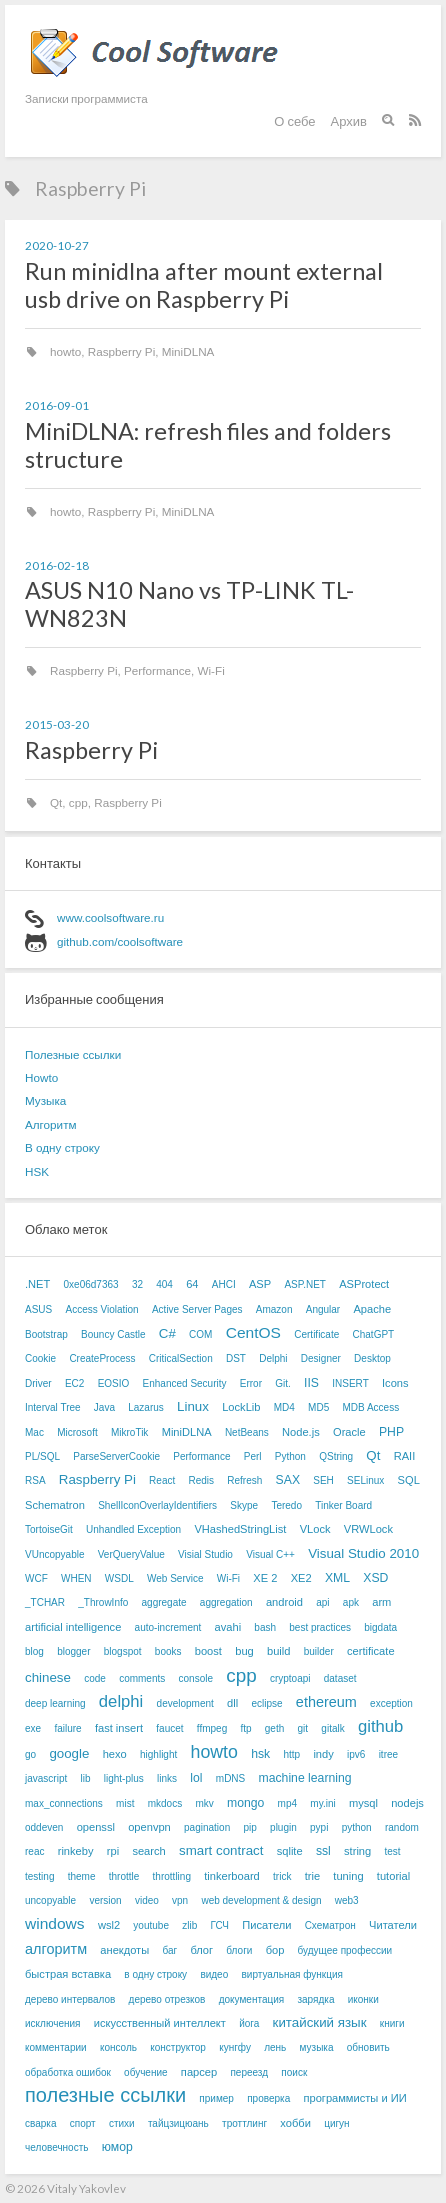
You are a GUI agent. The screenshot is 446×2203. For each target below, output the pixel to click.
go (30, 1754)
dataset (340, 1678)
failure (67, 1728)
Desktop (372, 1358)
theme (82, 1876)
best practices (320, 1627)
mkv (204, 1803)
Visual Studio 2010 (363, 1553)
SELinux (365, 1480)
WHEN (76, 1578)
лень (275, 2047)
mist (125, 1803)
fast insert (119, 1728)
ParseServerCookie (116, 1456)
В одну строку (62, 1147)
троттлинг (244, 2123)
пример (216, 2098)
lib (86, 1778)
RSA (35, 1480)
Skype (244, 1505)
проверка (268, 2098)
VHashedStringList (240, 1529)
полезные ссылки (105, 2095)
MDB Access (370, 1407)
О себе (294, 121)
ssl (323, 1851)
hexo (115, 1754)
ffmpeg (212, 1728)
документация (252, 1999)
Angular (323, 1309)
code (95, 1678)
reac (34, 1851)
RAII (405, 1456)
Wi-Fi (210, 670)
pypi (319, 1827)
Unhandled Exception (133, 1529)
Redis (201, 1480)
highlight (158, 1754)
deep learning (55, 1703)
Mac (34, 1432)
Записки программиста (86, 98)
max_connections (64, 1803)
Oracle (349, 1432)
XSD (375, 1578)
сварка (40, 2123)
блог (201, 1950)
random (402, 1827)
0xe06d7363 (91, 1284)
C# (167, 1333)
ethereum (326, 1702)
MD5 (318, 1407)
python (357, 1827)
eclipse (266, 1703)
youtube (151, 1925)
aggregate (164, 1602)
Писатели (266, 1925)
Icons (395, 1383)
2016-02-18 (57, 565)
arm (381, 1602)
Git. (283, 1383)
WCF (36, 1578)
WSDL (119, 1578)
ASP (260, 1284)
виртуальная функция (291, 1974)
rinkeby (76, 1851)
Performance (157, 670)
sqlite (290, 1851)
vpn (180, 1900)
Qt (56, 802)
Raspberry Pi (122, 351)
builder (319, 1651)
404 (164, 1284)
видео (214, 1974)
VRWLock (368, 1529)
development (185, 1703)
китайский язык (320, 2022)
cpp (78, 802)
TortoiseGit (49, 1529)
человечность (56, 2147)
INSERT (350, 1383)
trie (312, 1876)
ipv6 (356, 1754)
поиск (294, 2072)
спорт (83, 2123)
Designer (321, 1358)
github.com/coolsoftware (120, 941)
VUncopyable (54, 1554)
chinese (48, 1677)
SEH (323, 1480)
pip (249, 1827)
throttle (124, 1876)
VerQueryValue (131, 1554)
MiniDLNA (188, 351)
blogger (73, 1651)
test (392, 1851)
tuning (348, 1876)
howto (65, 351)
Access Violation (101, 1309)
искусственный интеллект (160, 2023)
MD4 (284, 1407)
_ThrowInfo (103, 1602)
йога (249, 2023)
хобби (295, 2123)
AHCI (224, 1284)
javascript (46, 1778)
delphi (121, 1701)
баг (169, 1950)
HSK (37, 1171)
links (167, 1778)
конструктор (178, 2047)
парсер (199, 2072)
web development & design (261, 1900)
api (322, 1602)
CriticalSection (181, 1358)
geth (274, 1728)
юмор (117, 2147)
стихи (122, 2123)
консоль (118, 2047)
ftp (245, 1728)
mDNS (230, 1778)
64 (192, 1284)
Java (104, 1407)
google (69, 1753)
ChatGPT (374, 1334)
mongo (245, 1803)
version (105, 1900)
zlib (189, 1925)
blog (34, 1651)
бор (275, 1950)
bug (244, 1651)
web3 (347, 1900)
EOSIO (114, 1383)
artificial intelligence (73, 1627)
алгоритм (56, 1949)
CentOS (253, 1332)
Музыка (45, 1100)
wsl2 (109, 1925)
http (291, 1754)
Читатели (393, 1925)
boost (208, 1651)
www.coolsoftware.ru (110, 917)
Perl (253, 1456)
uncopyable (50, 1900)
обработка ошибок (68, 2072)
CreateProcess (102, 1358)
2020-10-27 (57, 245)
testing (39, 1876)
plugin (283, 1827)
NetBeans (247, 1432)
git (303, 1728)
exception (391, 1703)
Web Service (175, 1578)
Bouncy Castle (113, 1334)
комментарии (56, 2047)
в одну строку (155, 1974)
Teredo (286, 1505)
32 (137, 1284)
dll (232, 1703)
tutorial (393, 1876)
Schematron (55, 1505)
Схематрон (330, 1925)
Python (290, 1456)
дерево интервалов (70, 1999)
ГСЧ (219, 1925)
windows (55, 1923)
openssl (96, 1827)
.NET (37, 1284)
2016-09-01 (57, 405)
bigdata (380, 1627)
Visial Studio (205, 1554)
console (196, 1678)
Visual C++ (270, 1554)
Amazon (274, 1309)
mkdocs (165, 1803)
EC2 (74, 1383)
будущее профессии (345, 1950)
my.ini (322, 1803)
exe (33, 1728)
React (162, 1480)
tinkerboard (232, 1876)
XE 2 (265, 1578)
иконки (363, 1999)
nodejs (407, 1803)
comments (142, 1678)
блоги (239, 1950)
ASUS (38, 1309)
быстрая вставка (68, 1974)
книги (392, 2023)
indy (323, 1754)
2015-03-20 (57, 724)
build (278, 1651)
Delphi (273, 1358)
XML (337, 1578)
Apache (372, 1309)
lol (196, 1778)
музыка (317, 2047)
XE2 (301, 1578)
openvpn (149, 1827)
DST (236, 1358)
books (168, 1651)
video (147, 1900)
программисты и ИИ (354, 2098)
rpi (113, 1851)
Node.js (301, 1432)
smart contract (221, 1850)
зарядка (315, 1999)
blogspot (123, 1651)
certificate (371, 1651)
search (148, 1851)
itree (388, 1754)
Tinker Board (343, 1505)
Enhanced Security (185, 1383)
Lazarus (146, 1407)
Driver (38, 1383)
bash (265, 1627)
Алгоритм (51, 1124)
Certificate (316, 1334)
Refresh (244, 1480)
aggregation (226, 1602)
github (380, 1726)
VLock (315, 1529)
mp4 (287, 1803)
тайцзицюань (178, 2123)
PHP (391, 1432)
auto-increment (168, 1627)
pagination (207, 1827)
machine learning (305, 1778)
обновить (368, 2047)
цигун (336, 2123)
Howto (41, 1077)
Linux (193, 1406)
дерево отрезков (167, 1999)
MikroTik (129, 1432)
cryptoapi (290, 1678)
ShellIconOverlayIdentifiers (157, 1505)
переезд (249, 2072)
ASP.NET (305, 1284)
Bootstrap (46, 1334)
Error (251, 1383)
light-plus (124, 1778)
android (284, 1602)
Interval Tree (53, 1407)
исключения (52, 2023)
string (357, 1851)
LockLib (241, 1407)
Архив (349, 121)
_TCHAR (45, 1602)
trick (282, 1876)
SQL (409, 1480)
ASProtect (364, 1284)
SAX (288, 1480)
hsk (260, 1754)
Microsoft (77, 1432)
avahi (228, 1627)
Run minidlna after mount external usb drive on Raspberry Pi (204, 285)
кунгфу (235, 2047)
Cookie (40, 1358)
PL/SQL (42, 1456)
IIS (311, 1383)
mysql (363, 1803)
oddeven (44, 1827)
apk (351, 1602)
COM (200, 1334)
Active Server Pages (197, 1309)
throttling (172, 1876)
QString (336, 1456)
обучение (146, 2072)
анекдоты (124, 1950)
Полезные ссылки (73, 1054)
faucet (169, 1728)
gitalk (332, 1728)
